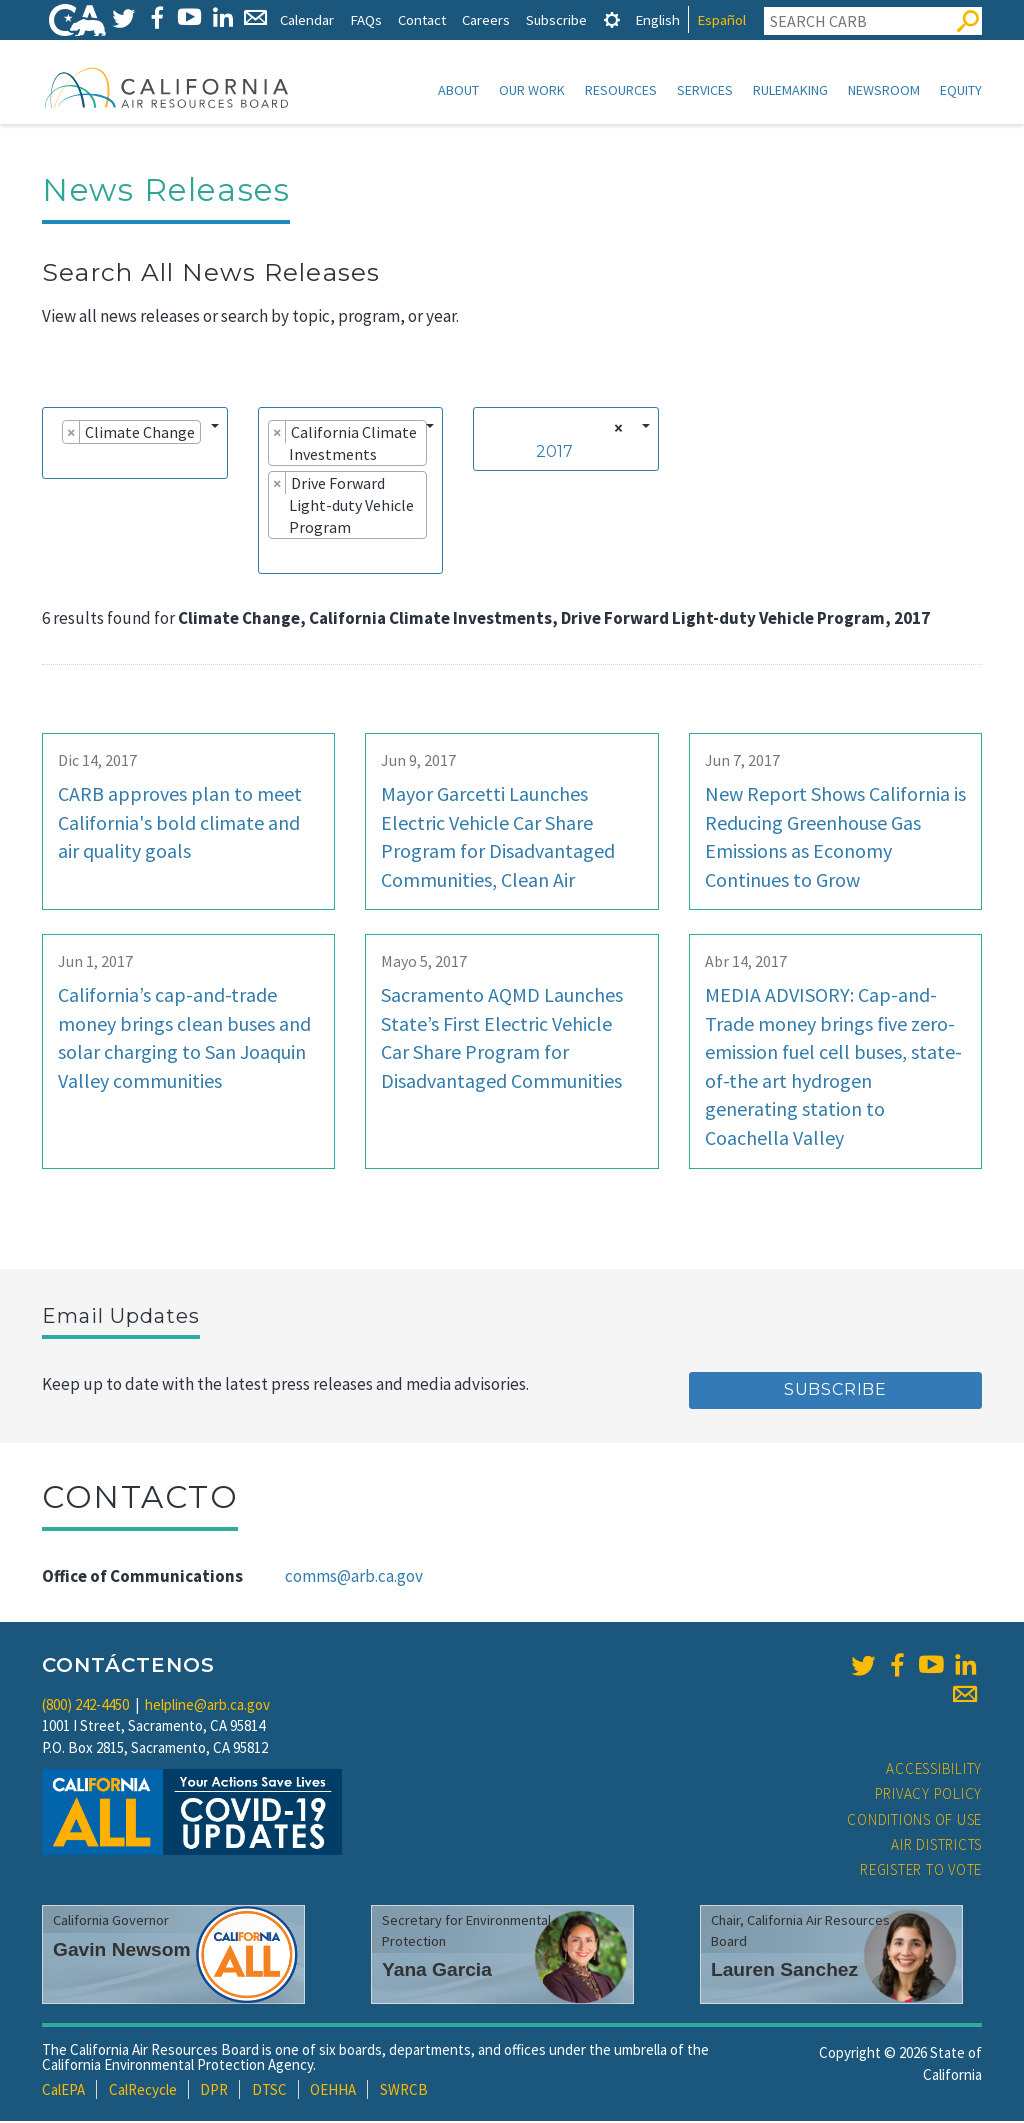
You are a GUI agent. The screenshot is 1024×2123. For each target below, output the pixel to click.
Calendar (307, 19)
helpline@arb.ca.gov (207, 1706)
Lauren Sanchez (784, 1971)
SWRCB (404, 2091)
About (458, 90)
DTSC (269, 2091)
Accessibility (934, 1770)
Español (721, 19)
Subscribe (556, 19)
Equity (961, 90)
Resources (621, 90)
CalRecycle (143, 2091)
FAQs (366, 19)
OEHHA (333, 2091)
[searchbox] (58, 462)
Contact (422, 19)
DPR (214, 2091)
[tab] (612, 19)
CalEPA (63, 2091)
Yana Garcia (437, 1971)
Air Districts (936, 1846)
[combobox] (135, 445)
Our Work (532, 90)
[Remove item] (71, 434)
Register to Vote (921, 1871)
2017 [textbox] (554, 453)
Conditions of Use (914, 1821)
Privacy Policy (929, 1795)
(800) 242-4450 (85, 1706)
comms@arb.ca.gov (354, 1578)
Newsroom (884, 90)
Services (705, 90)
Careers (486, 19)
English (657, 19)
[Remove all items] (615, 430)
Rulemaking (790, 90)
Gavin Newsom (122, 1951)
